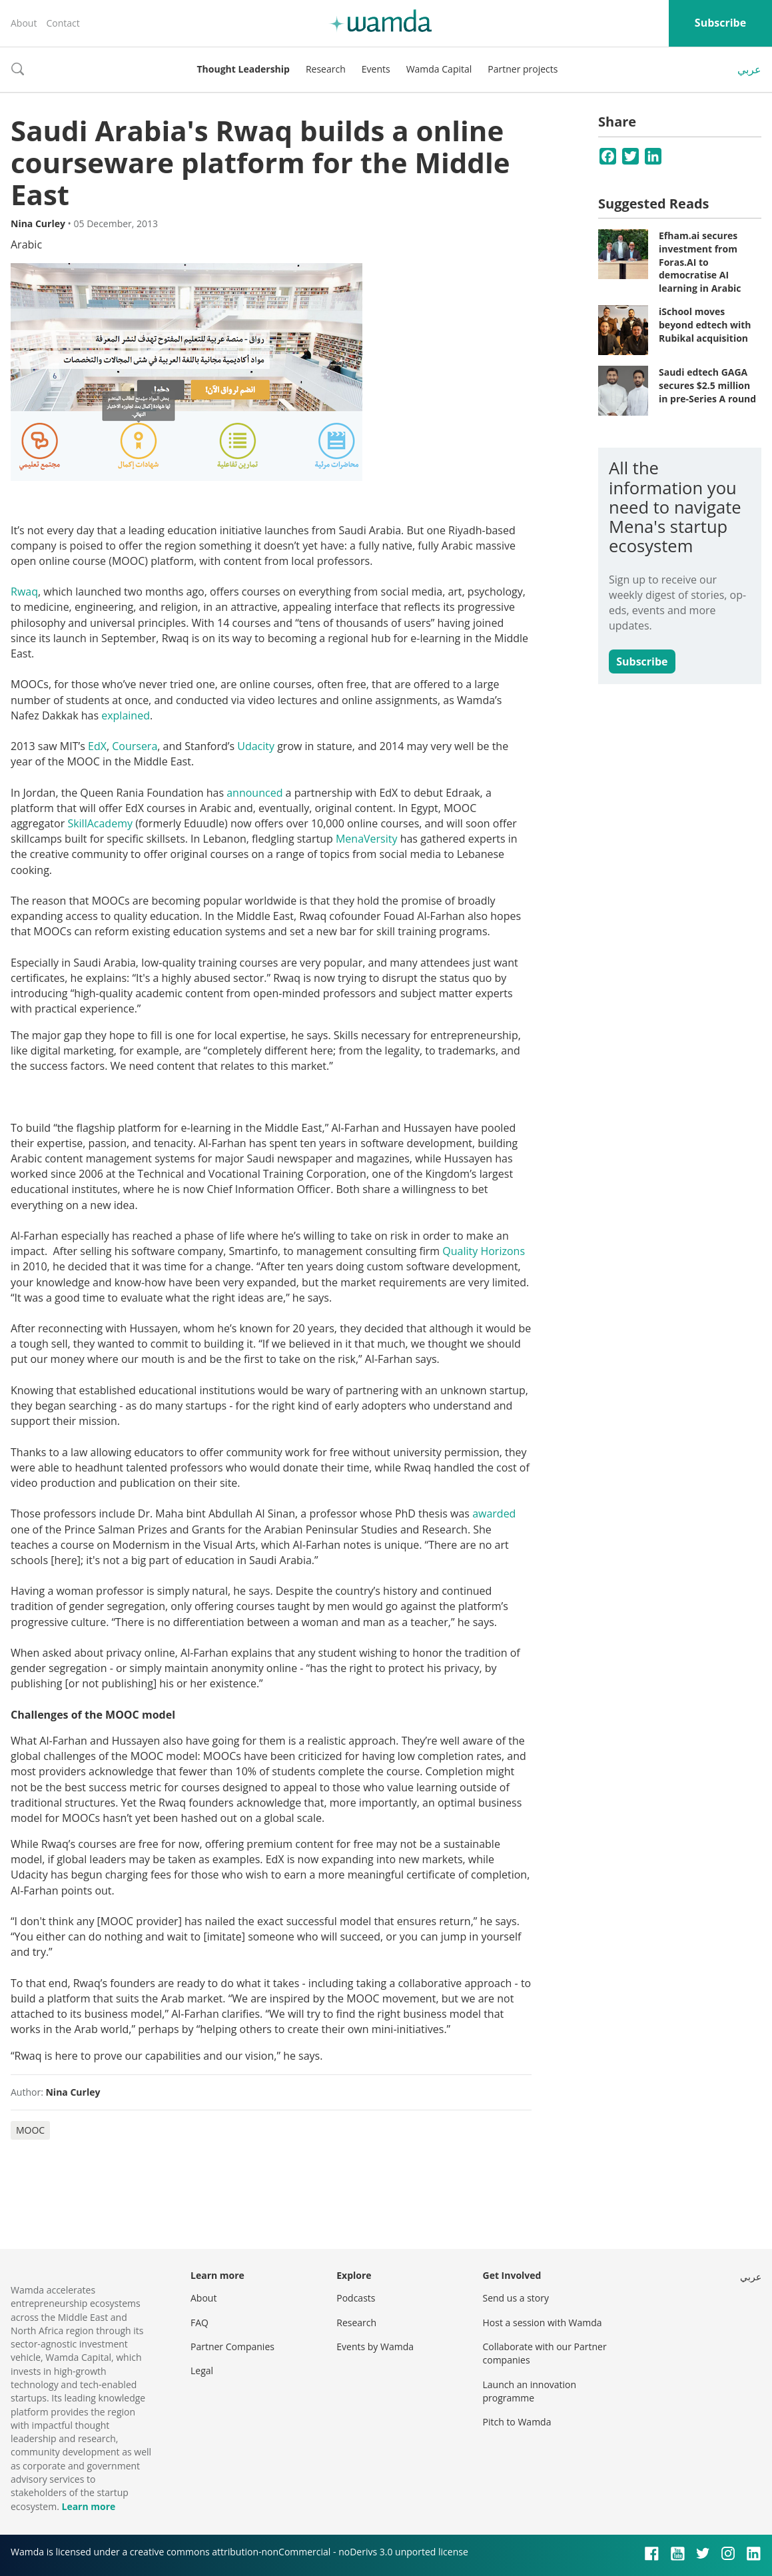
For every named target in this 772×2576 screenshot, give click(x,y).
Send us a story (516, 2298)
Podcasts (355, 2298)
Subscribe (720, 22)
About (24, 23)
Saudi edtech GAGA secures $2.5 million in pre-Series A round (707, 385)
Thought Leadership (243, 69)
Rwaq (24, 591)
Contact (62, 23)
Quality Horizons (483, 1251)
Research (326, 69)
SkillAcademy (100, 823)
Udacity (255, 746)
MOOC (30, 2130)
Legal (202, 2370)
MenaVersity (367, 838)
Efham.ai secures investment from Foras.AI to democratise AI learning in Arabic (700, 261)
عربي (749, 69)
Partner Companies (232, 2346)
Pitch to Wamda (517, 2421)
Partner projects (523, 69)
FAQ (199, 2322)
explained (125, 715)
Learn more (88, 2506)
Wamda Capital (439, 69)
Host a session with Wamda (542, 2322)
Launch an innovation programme (530, 2391)
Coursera (134, 746)
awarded (494, 1513)
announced (254, 792)
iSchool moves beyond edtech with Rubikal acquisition (705, 324)
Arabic (26, 244)
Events (376, 69)
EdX (97, 746)
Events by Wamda (375, 2346)
